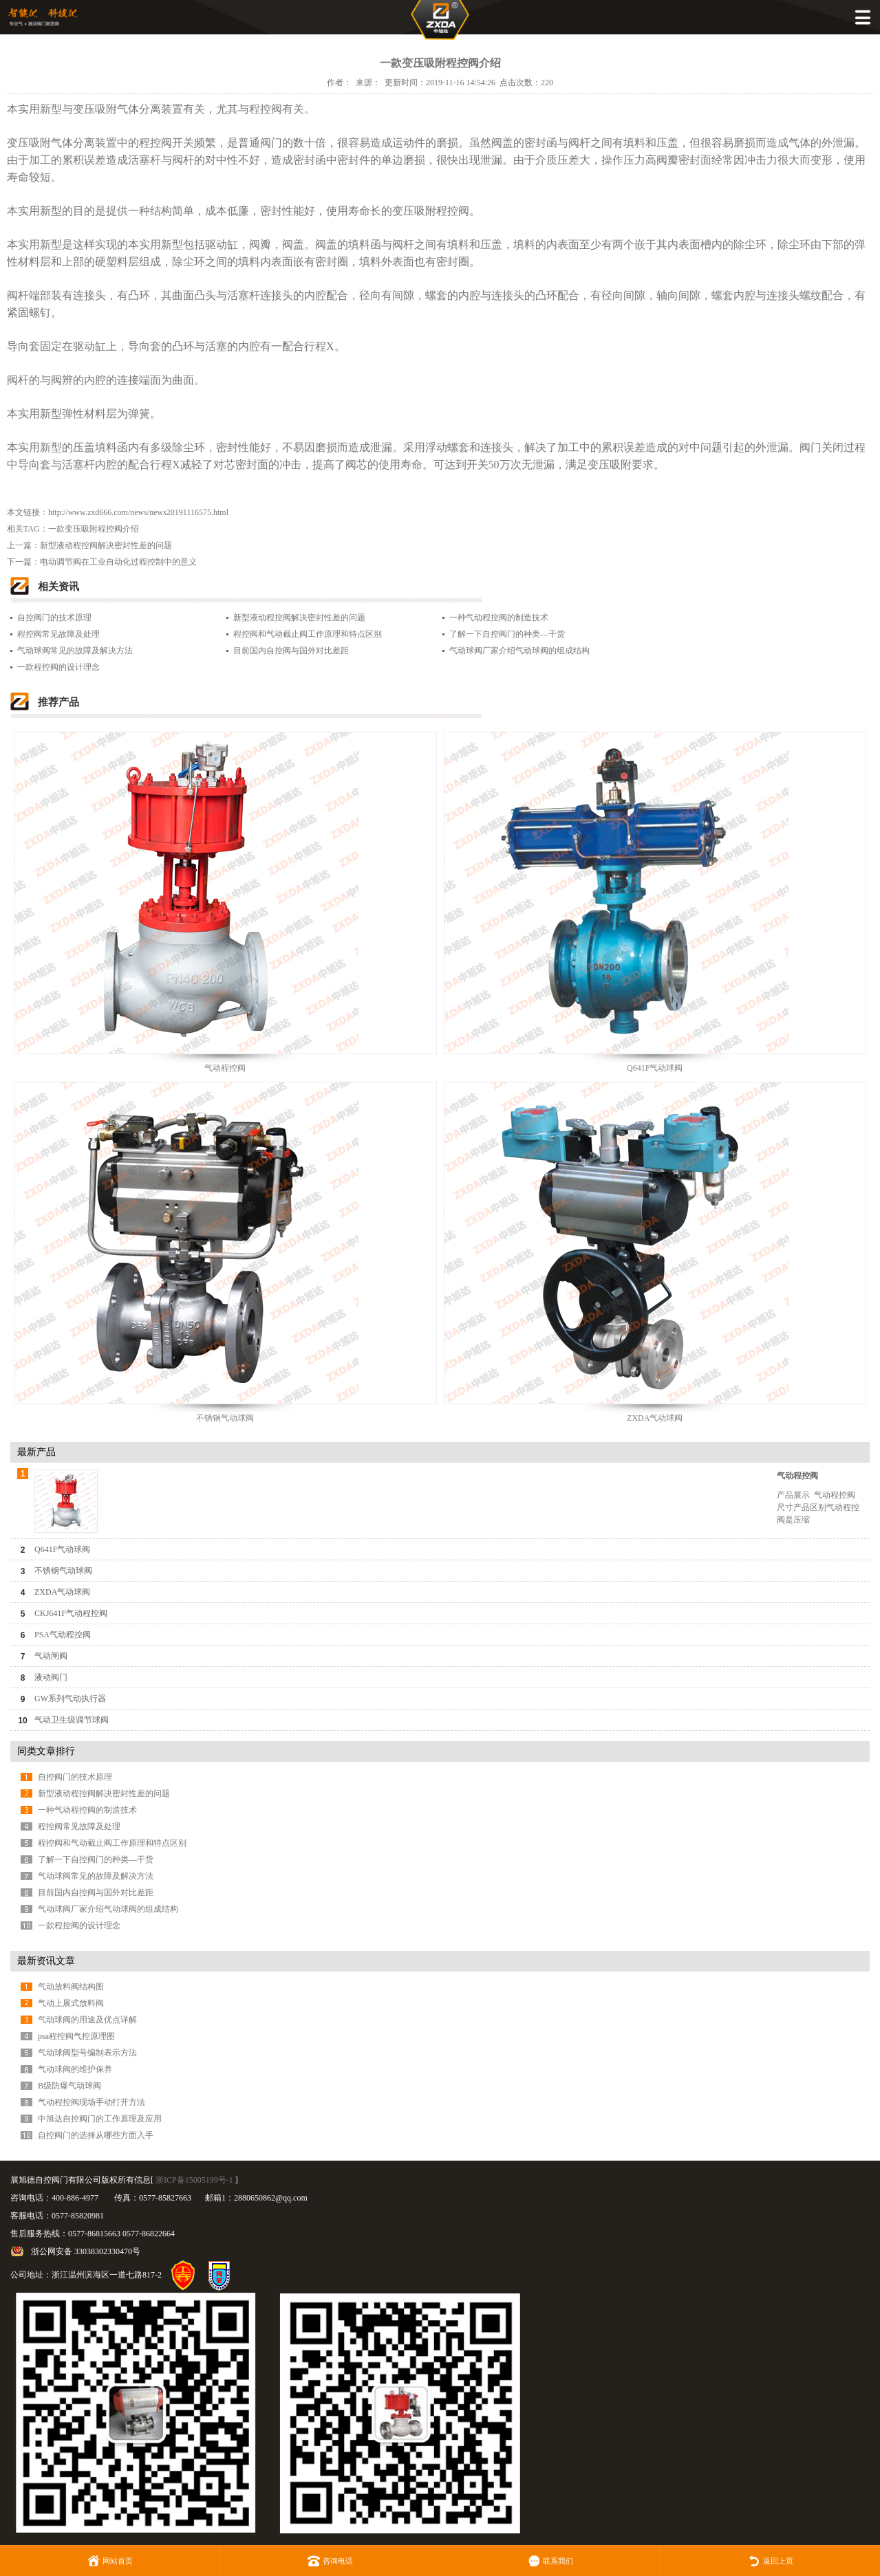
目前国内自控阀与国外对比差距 (291, 650)
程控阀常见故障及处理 (58, 634)
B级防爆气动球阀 (69, 2086)
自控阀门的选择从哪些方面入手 (95, 2135)
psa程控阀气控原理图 (76, 2036)
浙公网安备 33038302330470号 (85, 2251)
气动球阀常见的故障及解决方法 (75, 650)
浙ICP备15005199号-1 (194, 2180)
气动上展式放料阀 (71, 2003)
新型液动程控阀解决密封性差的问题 (106, 545)
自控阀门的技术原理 (54, 617)
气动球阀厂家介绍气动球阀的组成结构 (519, 650)
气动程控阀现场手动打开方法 (91, 2102)
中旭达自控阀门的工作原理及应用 (100, 2119)
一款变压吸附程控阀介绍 (93, 529)
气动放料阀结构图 (71, 1986)
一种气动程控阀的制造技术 (498, 617)
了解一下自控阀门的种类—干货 (507, 634)
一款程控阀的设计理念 (58, 667)
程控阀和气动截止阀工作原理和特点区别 (307, 634)
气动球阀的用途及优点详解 (87, 2019)
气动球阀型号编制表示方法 (87, 2052)
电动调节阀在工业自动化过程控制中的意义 (118, 562)
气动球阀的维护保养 (75, 2069)
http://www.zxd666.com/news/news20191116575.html (138, 512)
